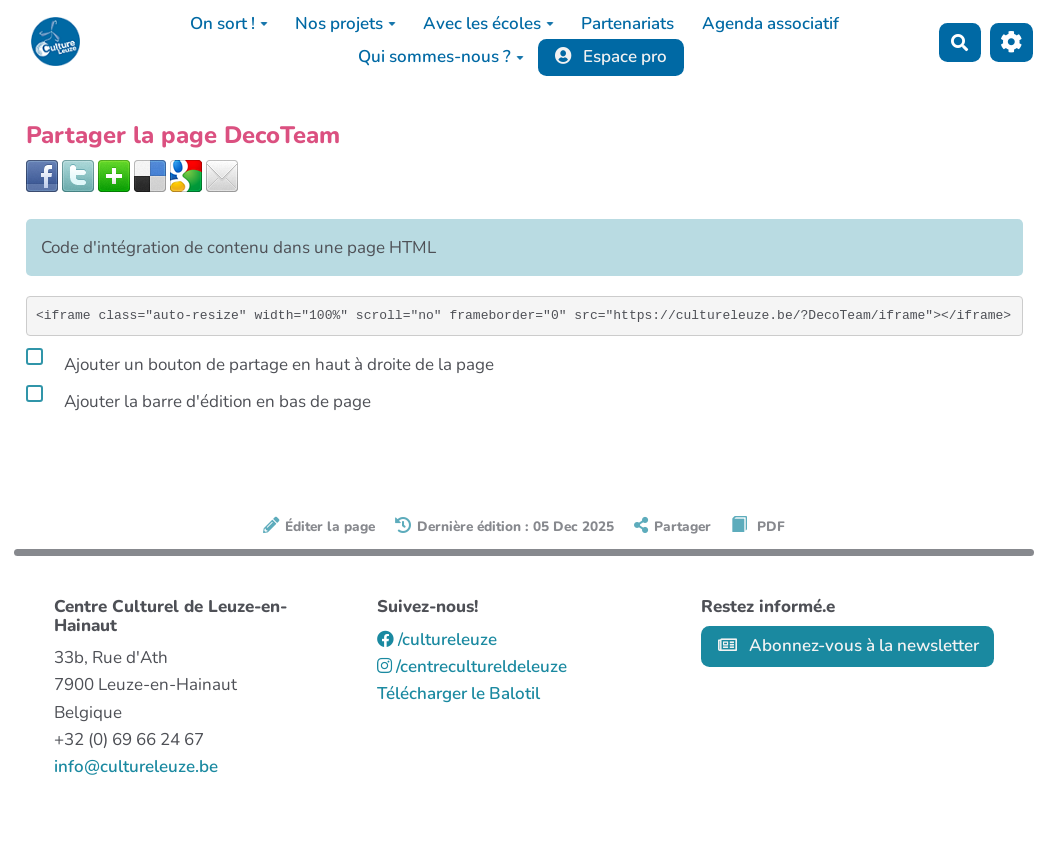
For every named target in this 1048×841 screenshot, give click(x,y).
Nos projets (345, 23)
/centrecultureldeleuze (472, 666)
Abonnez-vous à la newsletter (849, 645)
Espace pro (611, 56)
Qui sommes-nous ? (441, 56)
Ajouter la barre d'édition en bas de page (198, 398)
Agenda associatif (770, 23)
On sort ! (229, 23)
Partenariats (627, 23)
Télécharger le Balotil (458, 693)
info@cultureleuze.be (136, 766)
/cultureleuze (437, 639)
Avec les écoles (488, 23)
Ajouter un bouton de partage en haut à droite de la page (260, 361)
